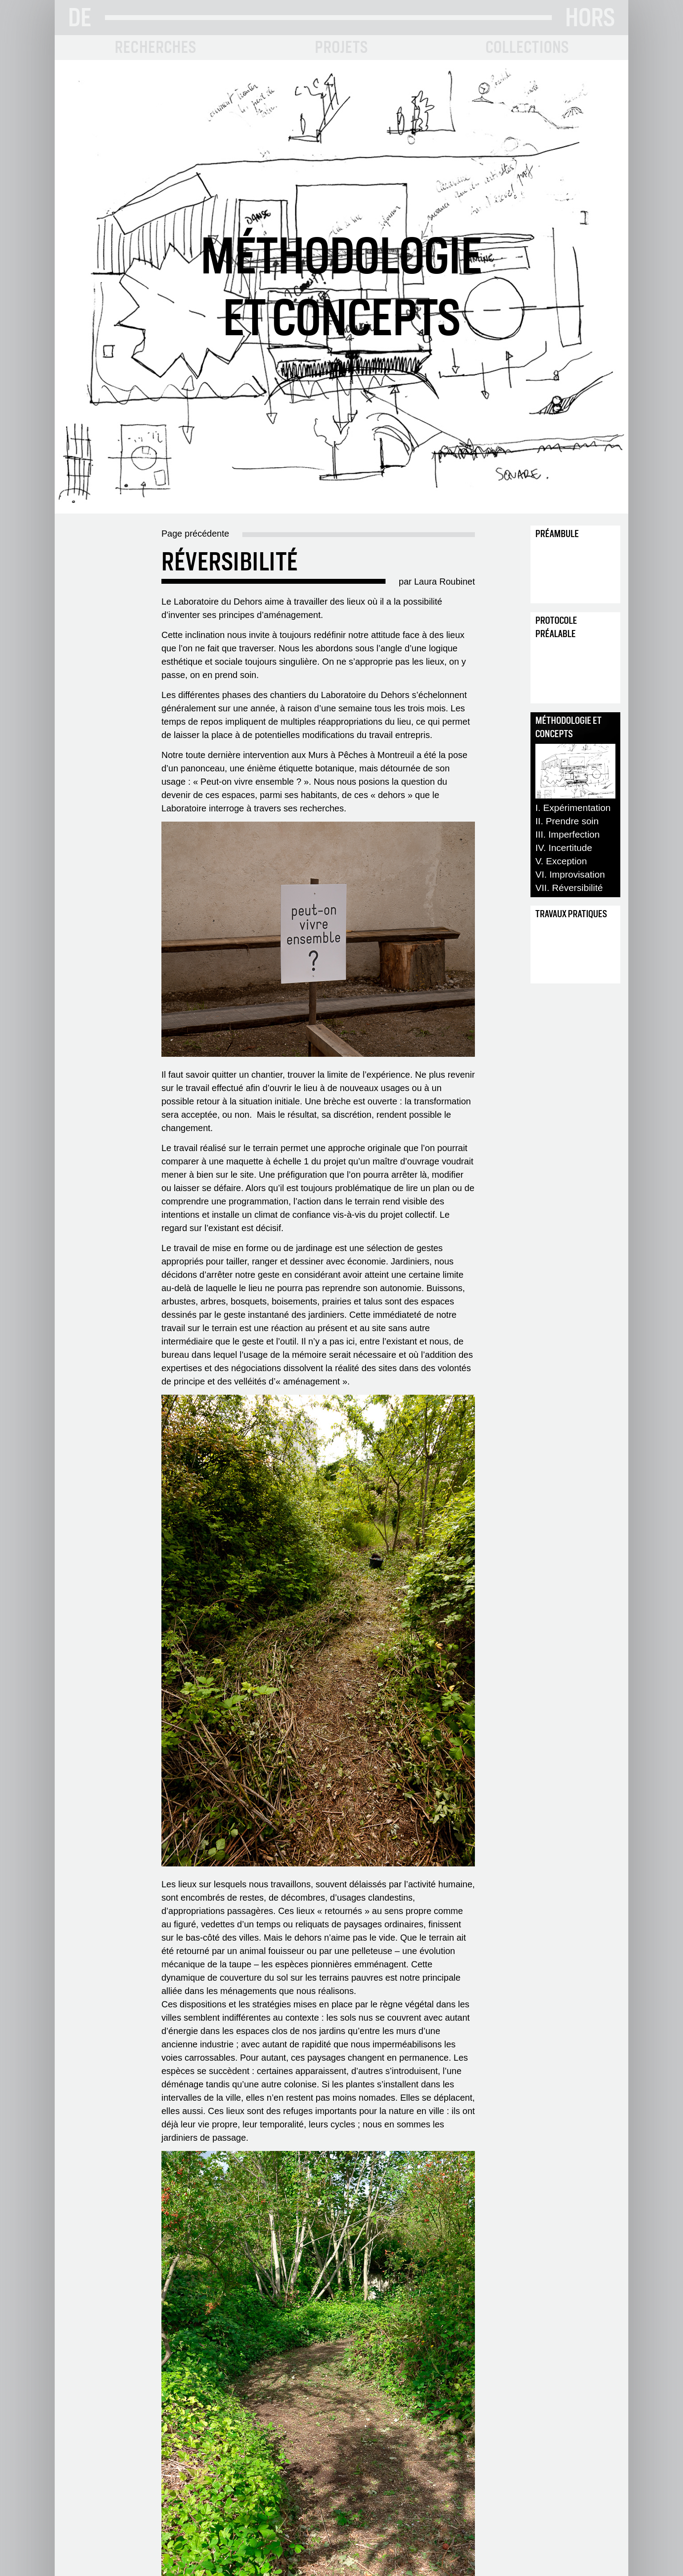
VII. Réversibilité (569, 888)
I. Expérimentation (573, 807)
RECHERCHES (156, 47)
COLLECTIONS (528, 47)
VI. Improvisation (570, 874)
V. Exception (561, 861)
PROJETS (341, 47)
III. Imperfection (567, 834)
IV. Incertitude (563, 848)
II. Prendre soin (567, 821)
